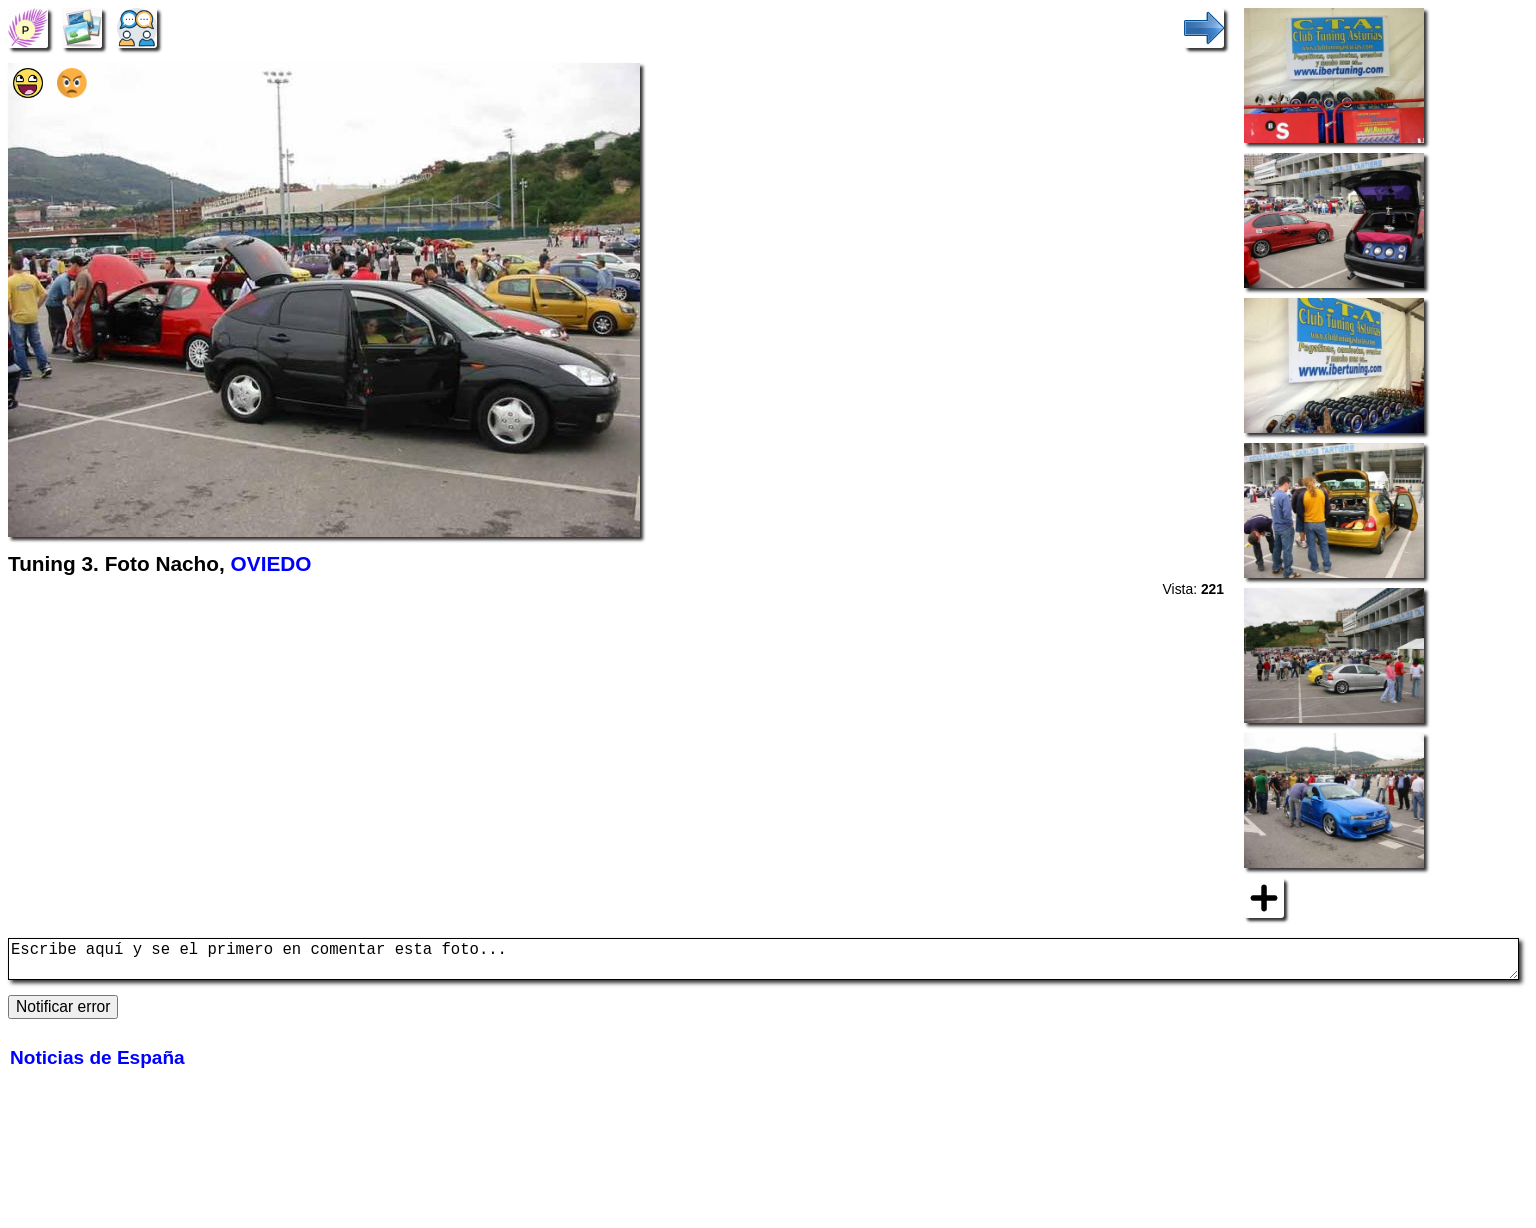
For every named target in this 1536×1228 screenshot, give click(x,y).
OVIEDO (271, 563)
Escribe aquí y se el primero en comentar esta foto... (763, 963)
